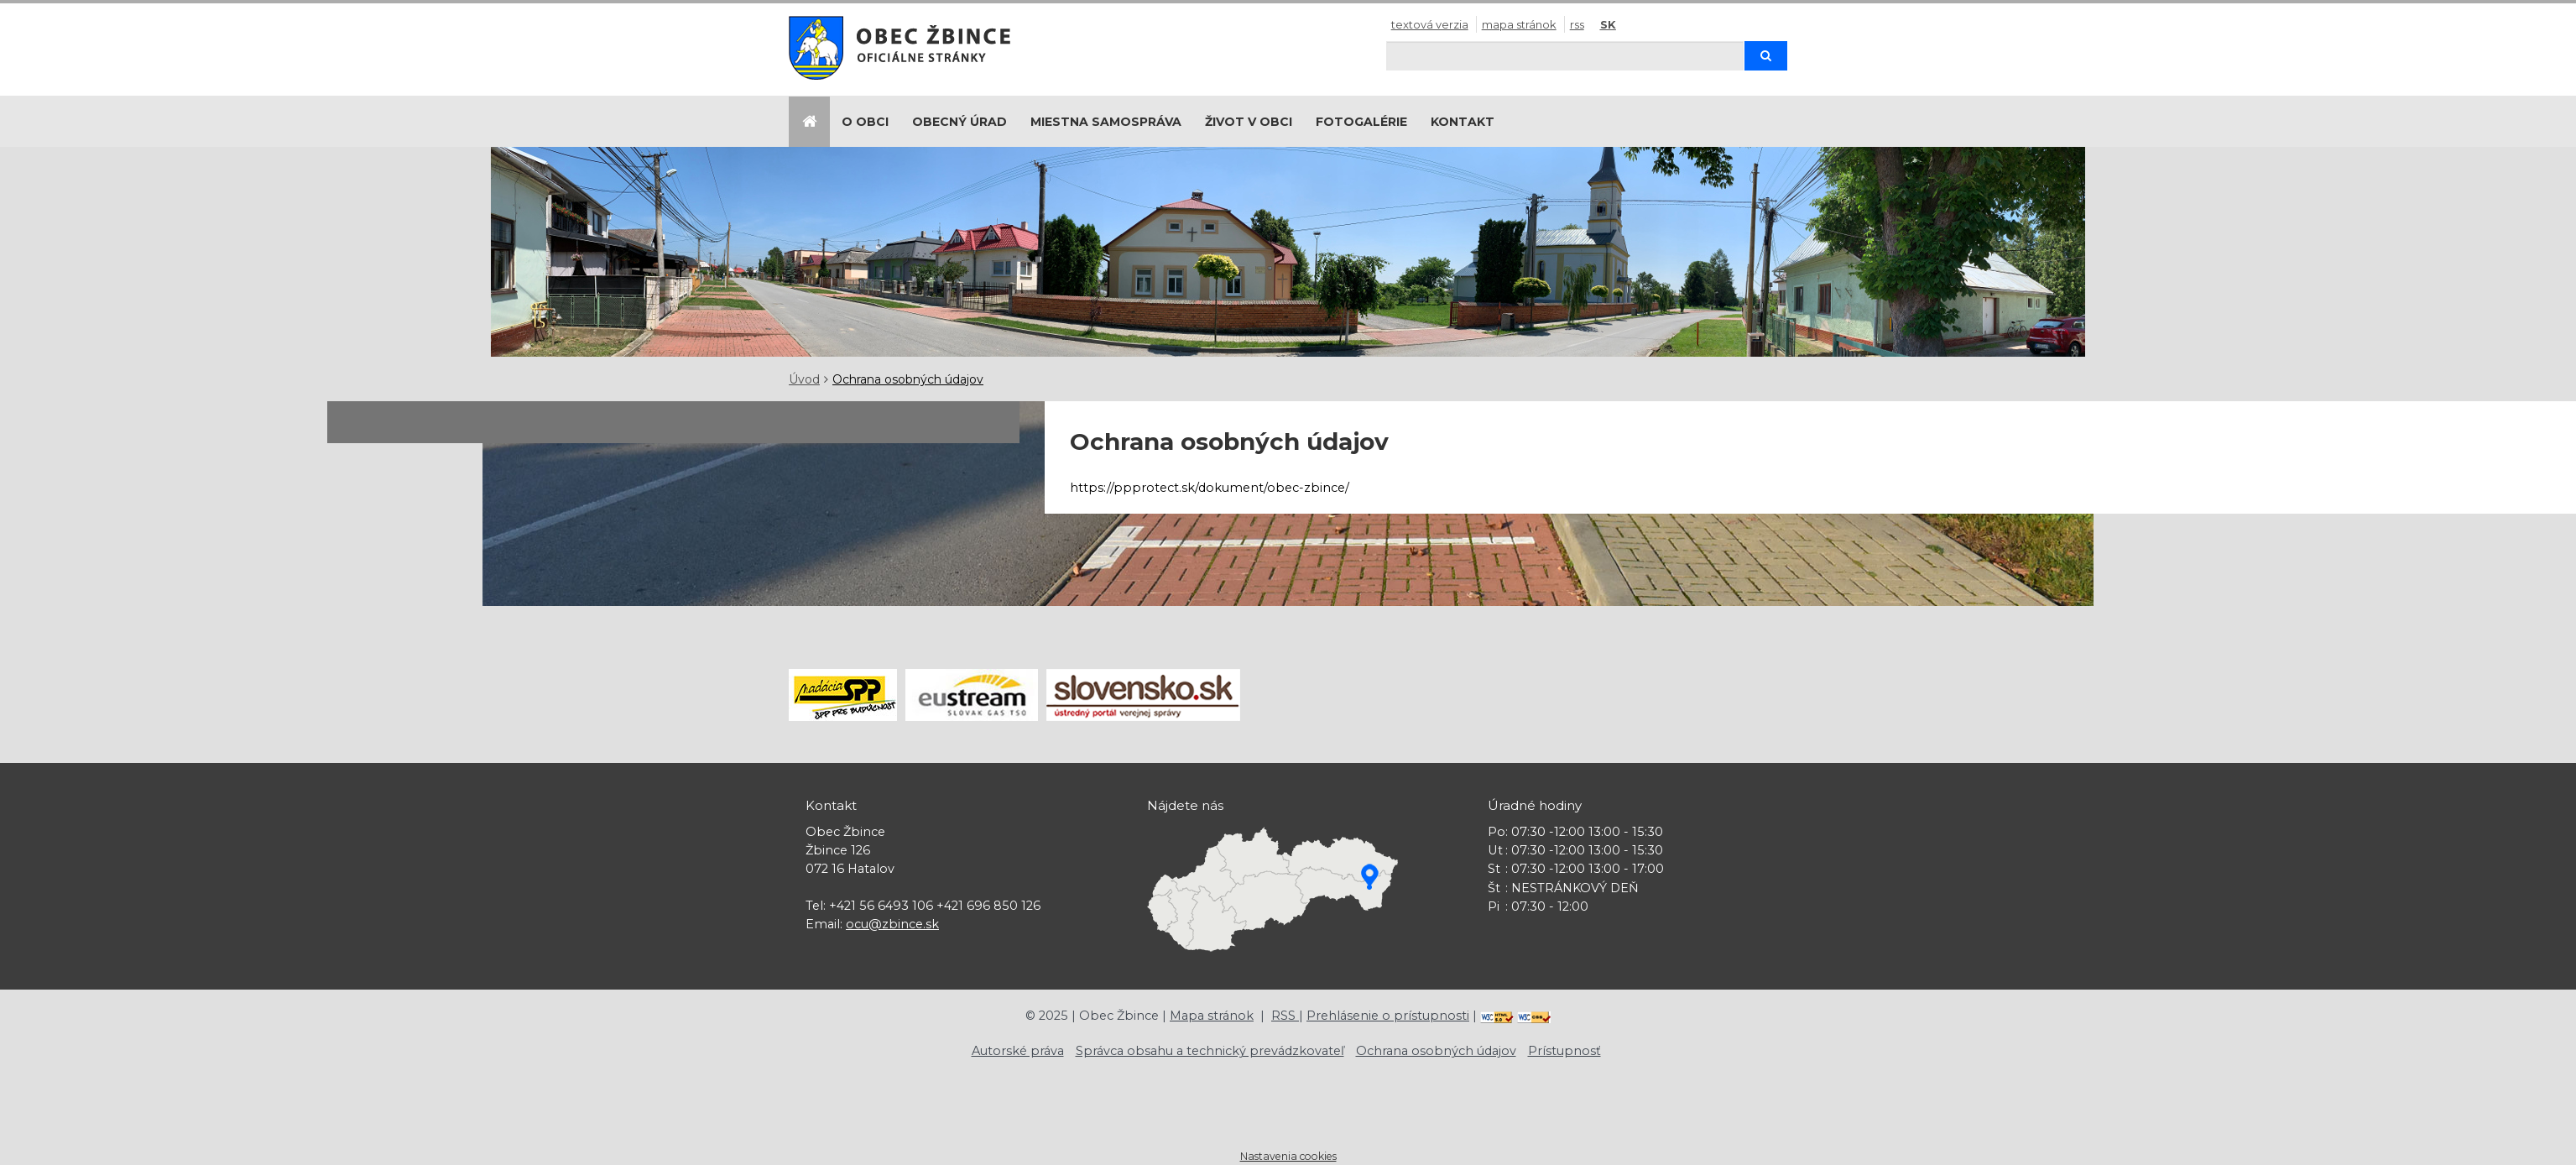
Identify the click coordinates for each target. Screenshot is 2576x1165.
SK (1608, 24)
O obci (865, 121)
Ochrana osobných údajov (907, 379)
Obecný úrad (959, 121)
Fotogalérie (1361, 121)
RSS (1577, 24)
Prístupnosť (1564, 1050)
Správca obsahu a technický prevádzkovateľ (1210, 1050)
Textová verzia (1429, 24)
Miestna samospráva (1105, 121)
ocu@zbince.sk (892, 924)
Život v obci (1248, 121)
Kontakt (1462, 121)
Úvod (804, 379)
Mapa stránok (1519, 24)
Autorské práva (1018, 1050)
